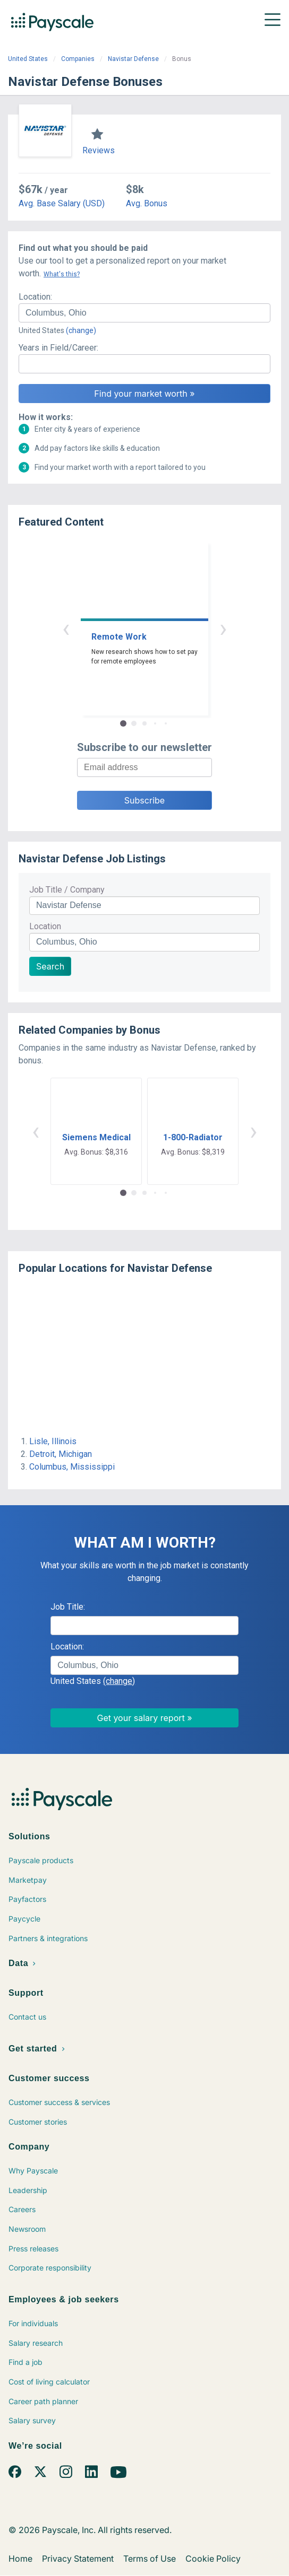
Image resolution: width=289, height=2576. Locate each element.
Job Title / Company (67, 890)
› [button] (223, 628)
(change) (81, 330)
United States (28, 59)
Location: (35, 297)
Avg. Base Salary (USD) (62, 203)
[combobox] (144, 312)
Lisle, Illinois (52, 1441)
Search (50, 966)
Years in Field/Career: (58, 348)
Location (45, 926)
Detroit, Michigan (60, 1454)
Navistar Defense (133, 59)
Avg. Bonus (146, 203)
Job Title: (67, 1607)
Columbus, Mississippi (72, 1467)
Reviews (98, 150)
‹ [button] (66, 628)
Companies (78, 59)
